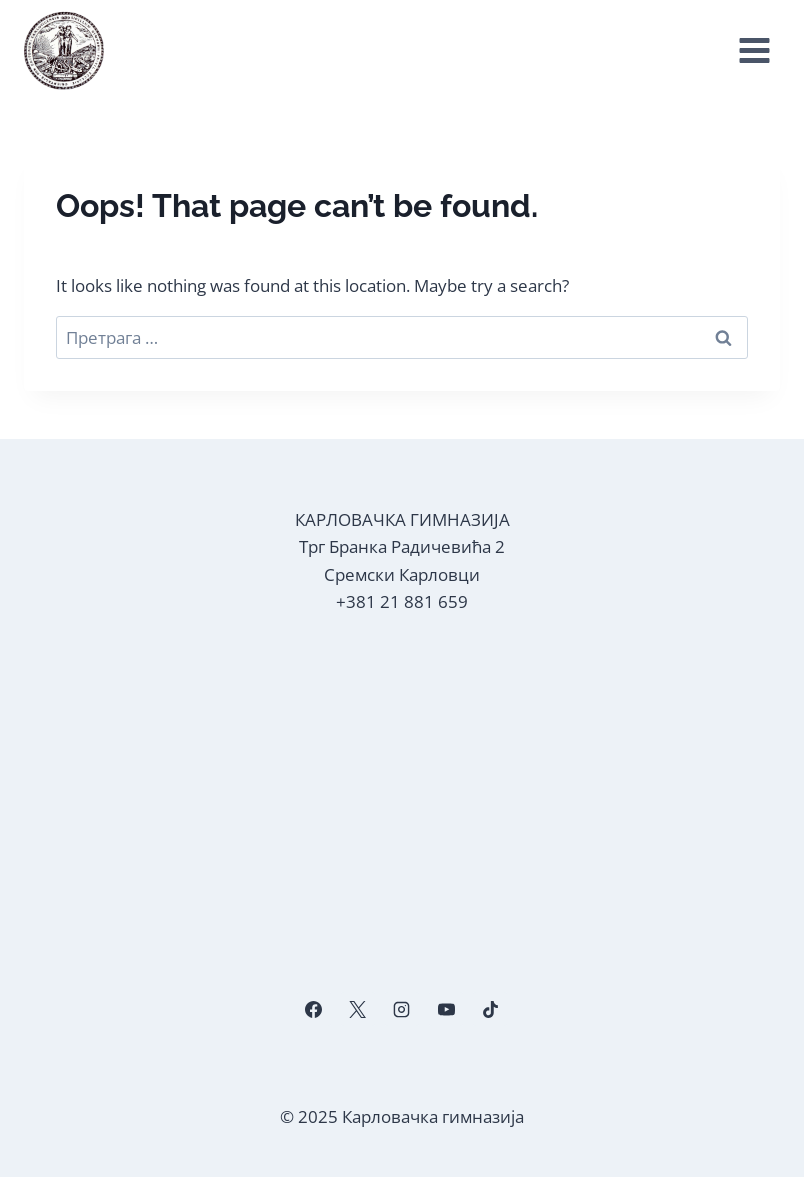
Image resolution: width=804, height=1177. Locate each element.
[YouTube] (446, 1009)
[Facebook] (314, 1009)
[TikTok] (490, 1009)
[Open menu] (754, 51)
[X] (358, 1009)
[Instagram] (402, 1009)
